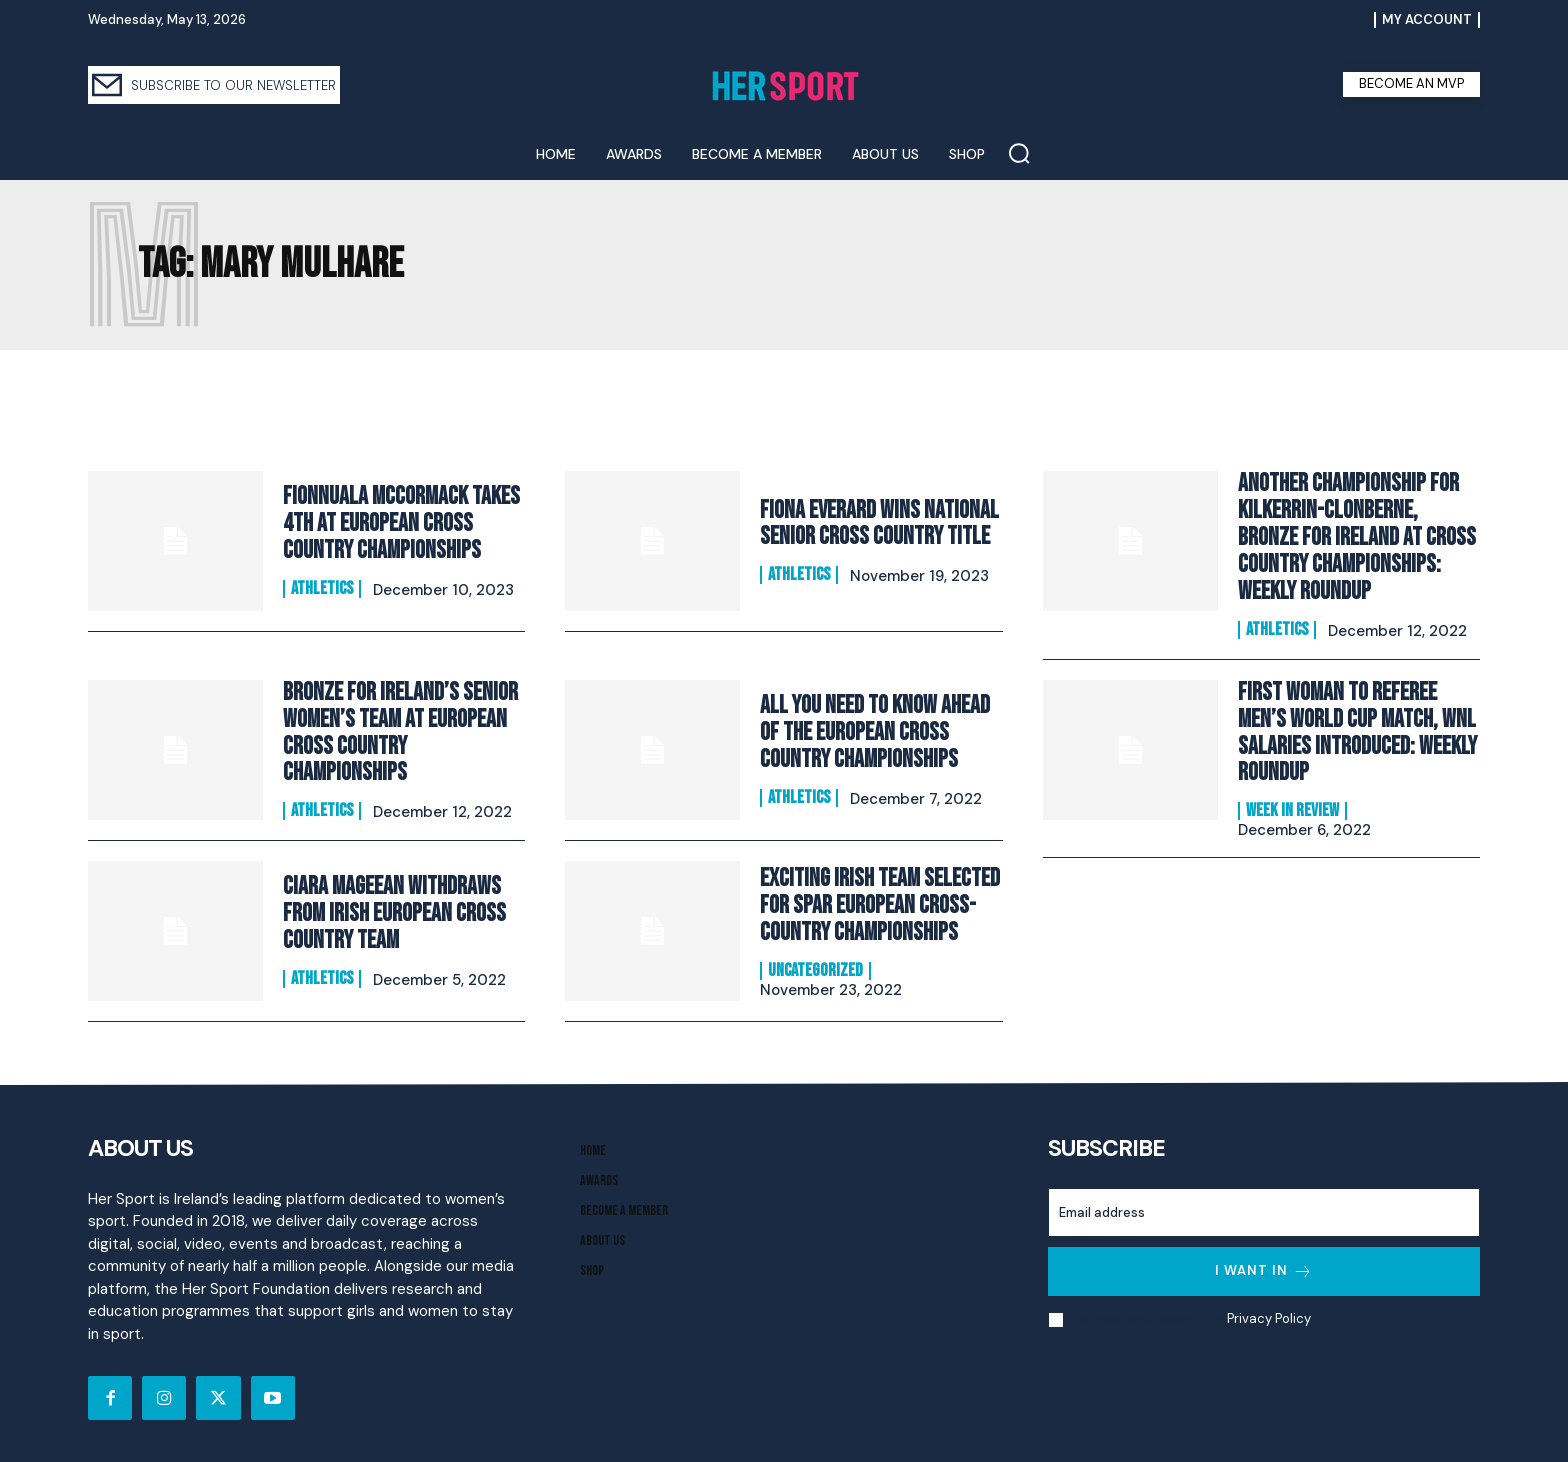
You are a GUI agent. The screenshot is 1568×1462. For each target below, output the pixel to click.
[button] (1019, 153)
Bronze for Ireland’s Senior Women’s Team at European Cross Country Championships (400, 730)
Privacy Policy (1268, 1316)
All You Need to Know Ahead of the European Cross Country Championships (874, 730)
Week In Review (1292, 807)
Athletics (322, 588)
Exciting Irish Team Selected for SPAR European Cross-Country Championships (880, 903)
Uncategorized (815, 967)
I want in (1264, 1268)
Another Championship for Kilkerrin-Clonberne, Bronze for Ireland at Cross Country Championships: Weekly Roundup (1356, 536)
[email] (1264, 1209)
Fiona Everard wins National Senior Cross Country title (879, 523)
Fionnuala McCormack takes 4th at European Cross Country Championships (401, 524)
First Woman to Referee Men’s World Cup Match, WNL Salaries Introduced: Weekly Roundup (1357, 729)
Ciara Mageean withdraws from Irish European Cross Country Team (394, 911)
